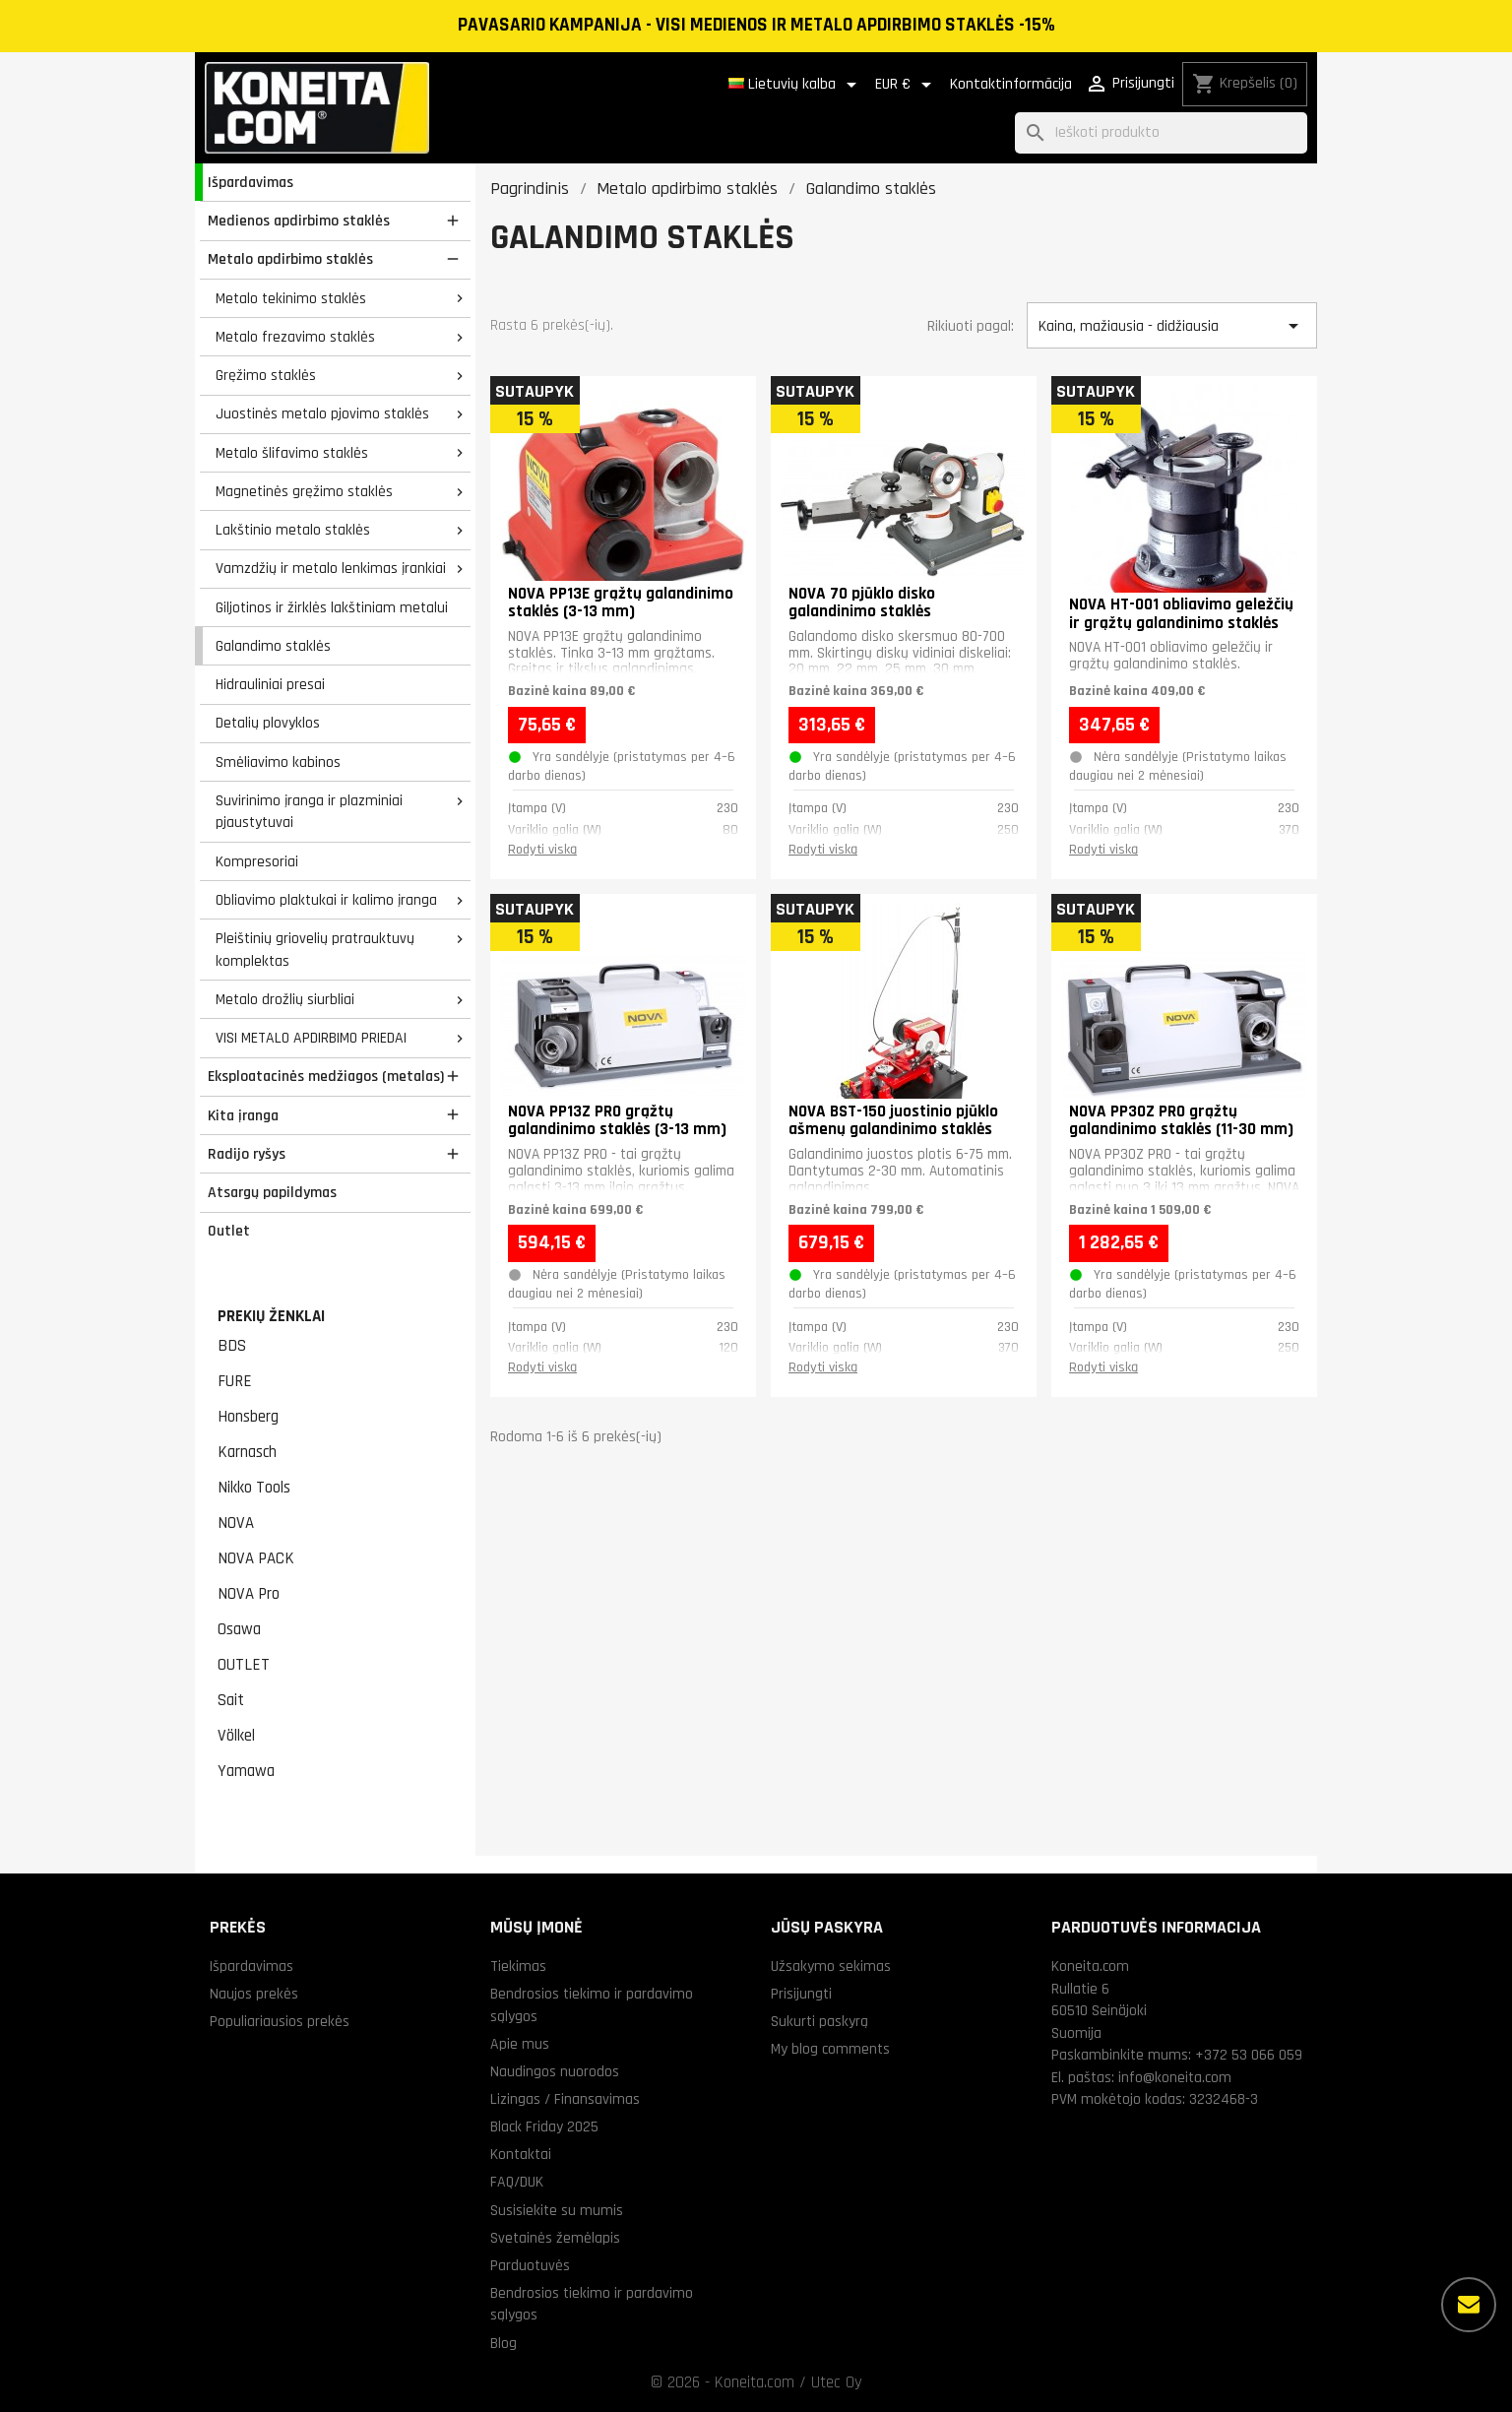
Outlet (229, 1230)
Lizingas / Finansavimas (565, 2099)
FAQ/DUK (516, 2181)
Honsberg (248, 1417)
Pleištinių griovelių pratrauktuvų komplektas (315, 949)
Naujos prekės (254, 1993)
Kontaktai (520, 2154)
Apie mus (519, 2044)
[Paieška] (1161, 133)
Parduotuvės (530, 2265)
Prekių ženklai (271, 1316)
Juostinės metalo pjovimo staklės (322, 413)
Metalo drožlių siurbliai (285, 999)
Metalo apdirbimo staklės (290, 259)
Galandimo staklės (273, 646)
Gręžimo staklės (266, 375)
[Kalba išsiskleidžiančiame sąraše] (795, 84)
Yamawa (246, 1771)
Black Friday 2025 (544, 2126)
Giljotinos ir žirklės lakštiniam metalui (332, 607)
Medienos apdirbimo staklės (299, 220)
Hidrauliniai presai (270, 684)
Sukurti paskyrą (819, 2021)
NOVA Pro (249, 1594)
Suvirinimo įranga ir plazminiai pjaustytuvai (309, 812)
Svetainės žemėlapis (555, 2238)
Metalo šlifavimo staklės (292, 453)
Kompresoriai (257, 861)
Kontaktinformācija (1011, 84)
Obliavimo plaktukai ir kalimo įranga (326, 900)
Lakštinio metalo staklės (293, 530)
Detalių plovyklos (268, 722)
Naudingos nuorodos (554, 2071)
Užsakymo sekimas (831, 1966)
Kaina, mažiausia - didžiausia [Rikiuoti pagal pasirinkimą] (1171, 326)
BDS (232, 1346)
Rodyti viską (542, 849)
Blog (503, 2343)
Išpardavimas (250, 182)
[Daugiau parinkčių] (1468, 2304)
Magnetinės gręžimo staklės (304, 491)
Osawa (239, 1629)
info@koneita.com (1174, 2077)
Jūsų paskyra (827, 1927)
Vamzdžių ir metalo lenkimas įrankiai (331, 568)
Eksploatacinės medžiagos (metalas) (326, 1076)
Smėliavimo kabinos (278, 762)
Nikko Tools (254, 1487)
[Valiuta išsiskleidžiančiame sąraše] (906, 84)
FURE (235, 1381)
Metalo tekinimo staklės (291, 298)
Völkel (236, 1735)
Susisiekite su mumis (556, 2210)
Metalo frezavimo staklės (295, 337)
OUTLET (244, 1665)
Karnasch (247, 1452)
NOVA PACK (256, 1558)
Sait (231, 1700)
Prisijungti (801, 1993)
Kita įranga (243, 1115)
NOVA (236, 1523)
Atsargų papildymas (272, 1192)
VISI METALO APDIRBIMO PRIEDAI (311, 1037)
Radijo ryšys (246, 1154)
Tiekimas (518, 1966)
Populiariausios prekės (279, 2021)
